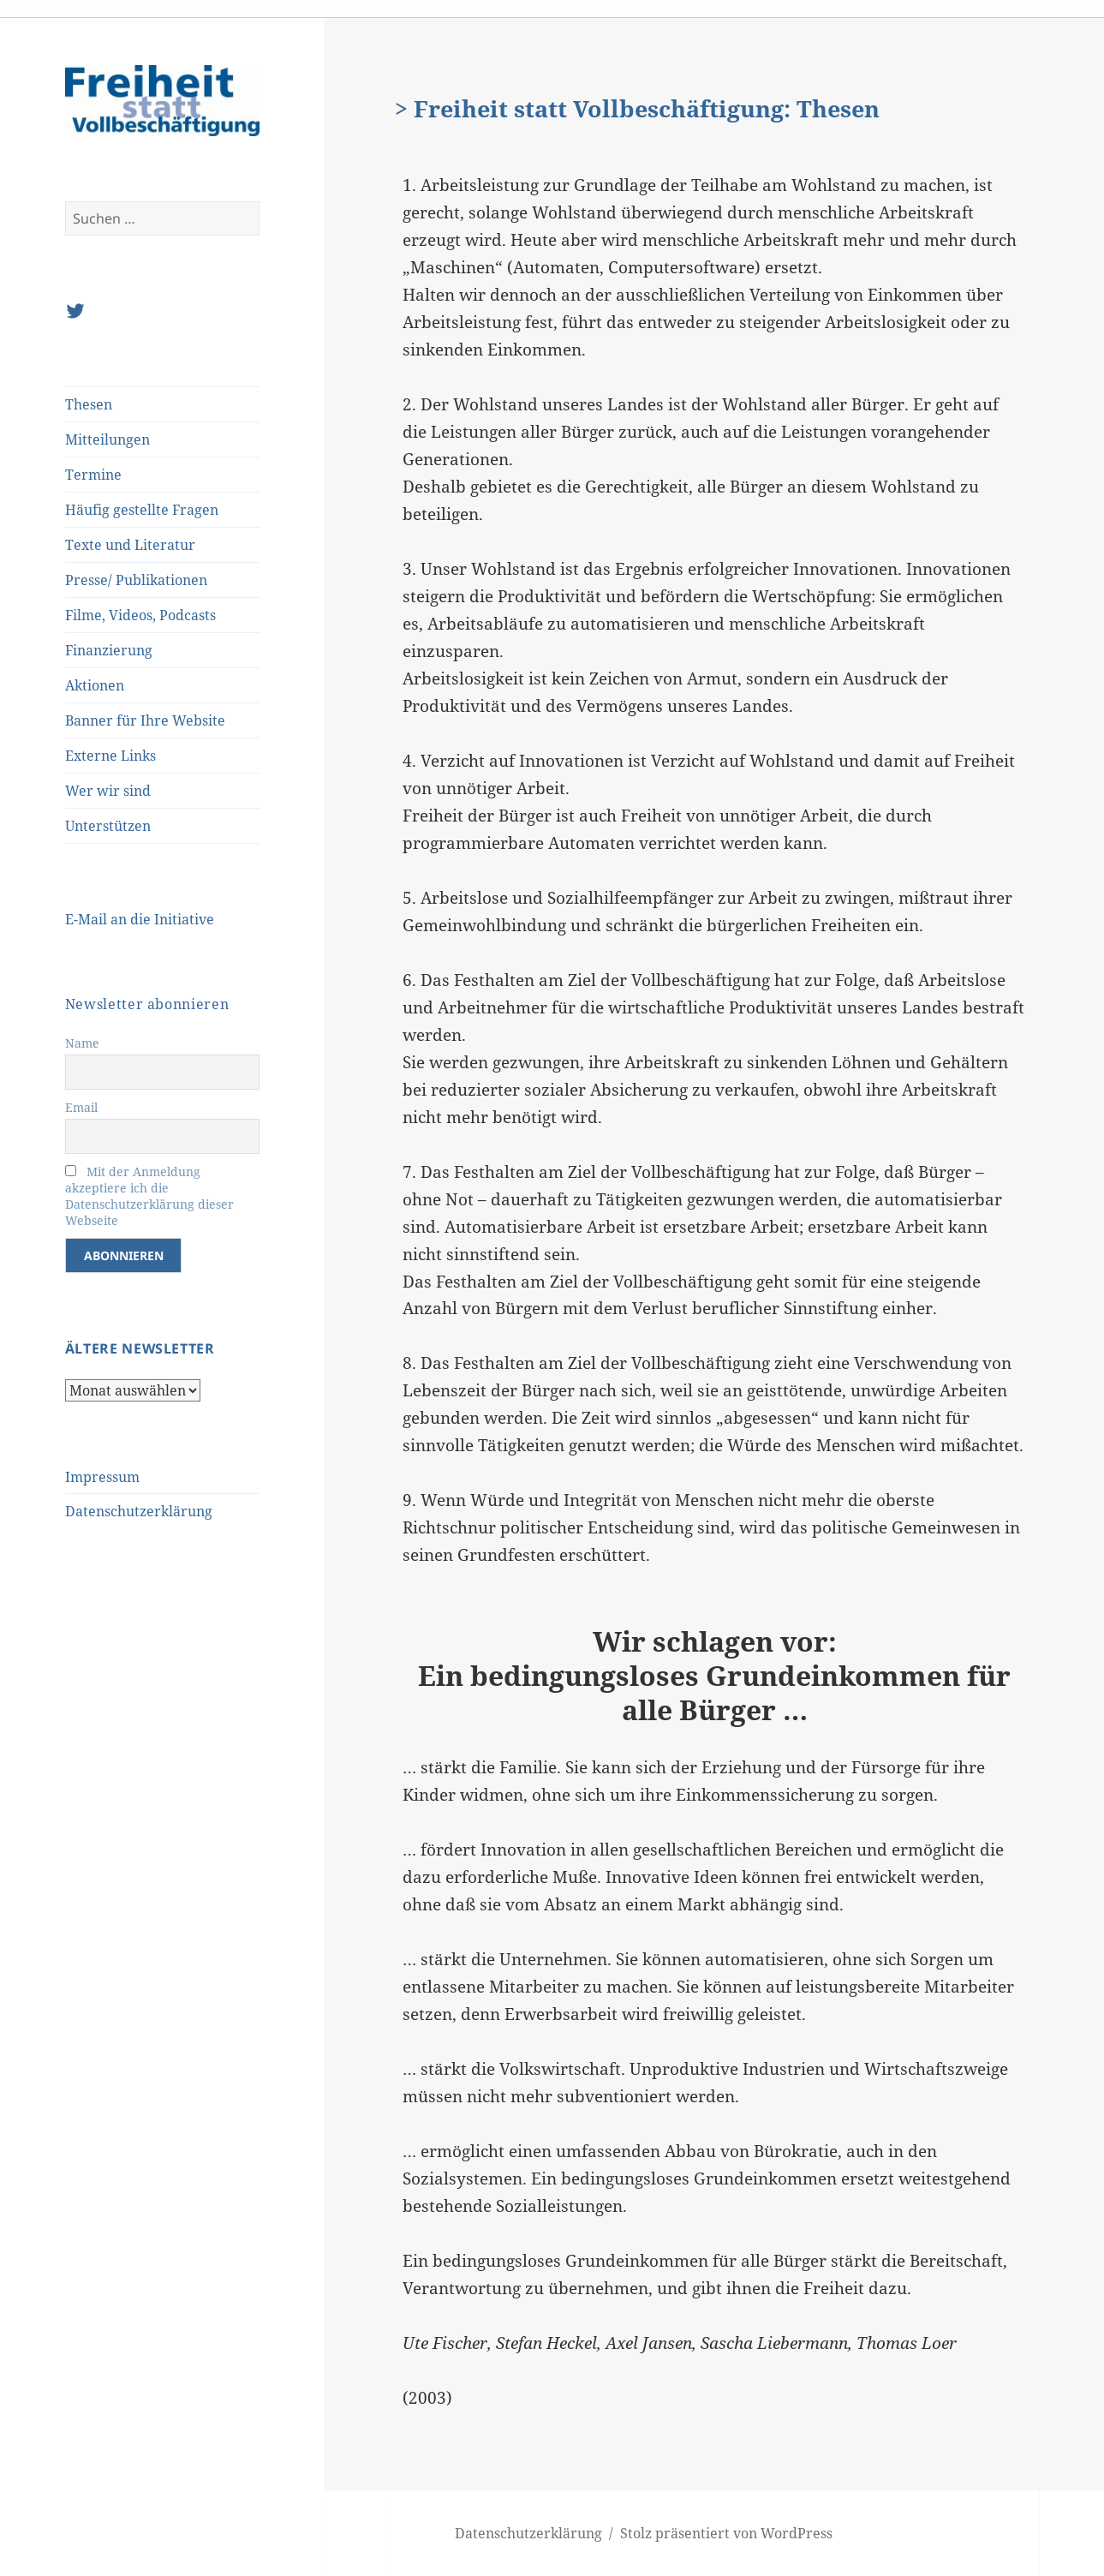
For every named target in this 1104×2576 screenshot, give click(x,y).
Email (81, 1107)
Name (82, 1043)
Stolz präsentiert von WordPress (726, 2533)
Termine (93, 474)
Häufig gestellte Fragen (141, 509)
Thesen (88, 404)
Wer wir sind (108, 790)
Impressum (102, 1476)
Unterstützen (108, 825)
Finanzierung (108, 650)
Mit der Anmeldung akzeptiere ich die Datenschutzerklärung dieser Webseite (149, 1195)
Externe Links (110, 755)
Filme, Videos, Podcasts (140, 615)
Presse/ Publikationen (136, 580)
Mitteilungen (107, 439)
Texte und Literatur (130, 544)
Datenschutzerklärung (138, 1511)
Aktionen (94, 685)
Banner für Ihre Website (145, 720)
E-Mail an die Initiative (139, 919)
